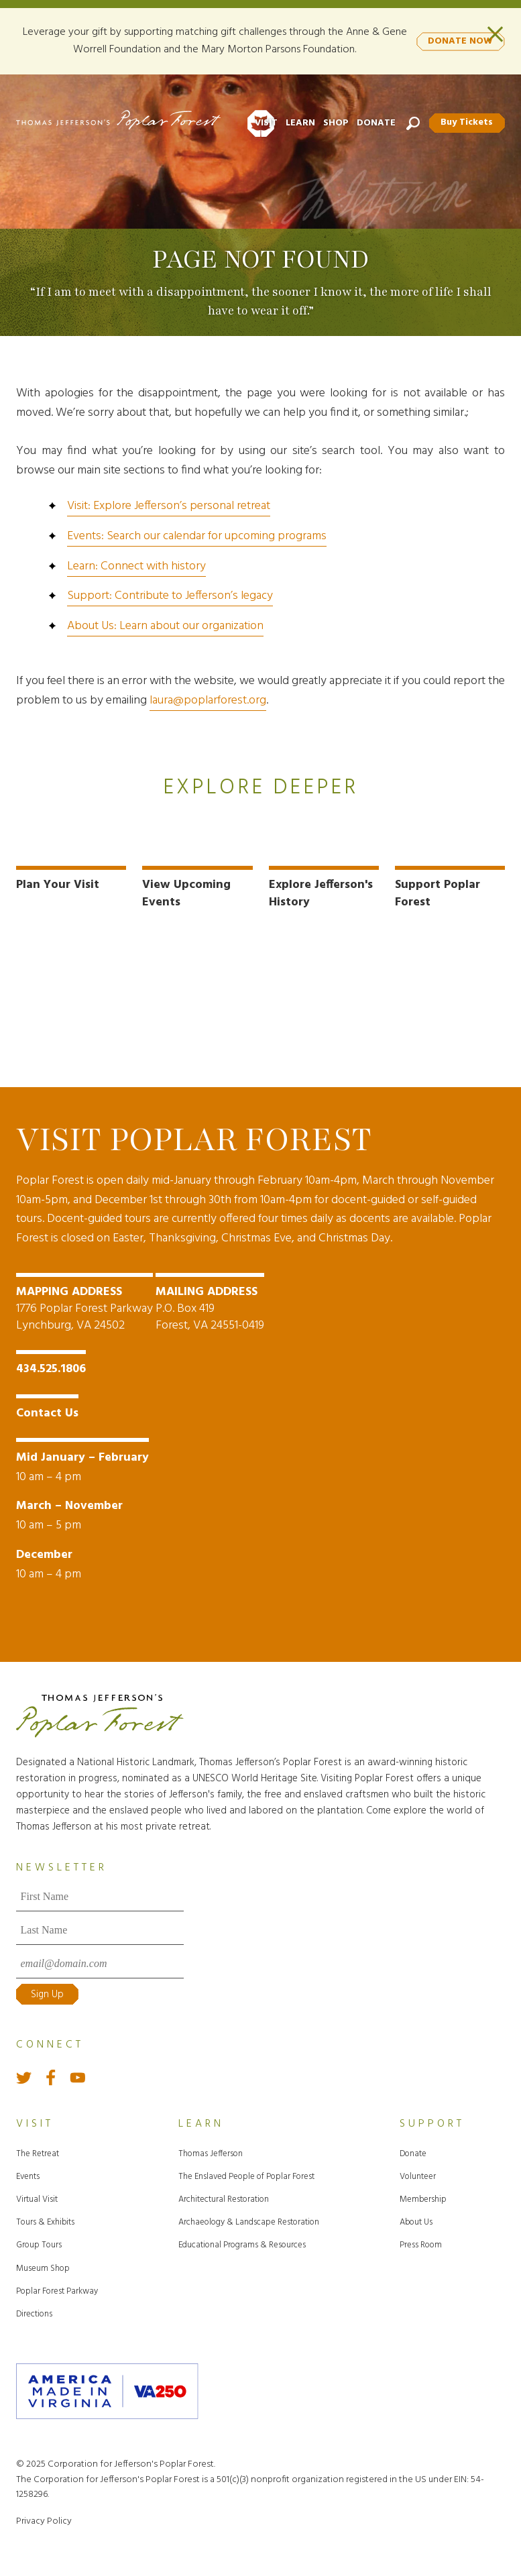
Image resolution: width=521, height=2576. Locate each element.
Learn (299, 123)
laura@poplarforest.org (208, 700)
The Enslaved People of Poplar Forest (246, 2175)
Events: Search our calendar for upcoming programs (197, 536)
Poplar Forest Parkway (57, 2290)
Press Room (421, 2244)
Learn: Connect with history (136, 566)
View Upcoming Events (186, 893)
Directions (34, 2313)
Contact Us (47, 1412)
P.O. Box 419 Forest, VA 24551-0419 (210, 1308)
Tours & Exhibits (45, 2222)
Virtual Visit (37, 2199)
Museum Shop (43, 2267)
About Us (416, 2222)
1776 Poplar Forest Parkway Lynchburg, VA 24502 (84, 1308)
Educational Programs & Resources (242, 2244)
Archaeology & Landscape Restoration (248, 2222)
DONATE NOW (460, 40)
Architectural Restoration (223, 2199)
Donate (375, 123)
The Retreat (37, 2152)
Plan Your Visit (57, 885)
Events (28, 2175)
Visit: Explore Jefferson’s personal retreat (168, 506)
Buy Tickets (467, 122)
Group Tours (39, 2244)
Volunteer (418, 2175)
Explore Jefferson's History (321, 893)
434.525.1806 (51, 1368)
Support (432, 2123)
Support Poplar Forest (437, 893)
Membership (423, 2199)
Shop (335, 123)
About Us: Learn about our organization (165, 626)
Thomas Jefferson (210, 2152)
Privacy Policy (44, 2520)
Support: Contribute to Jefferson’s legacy (170, 596)
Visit (265, 123)
